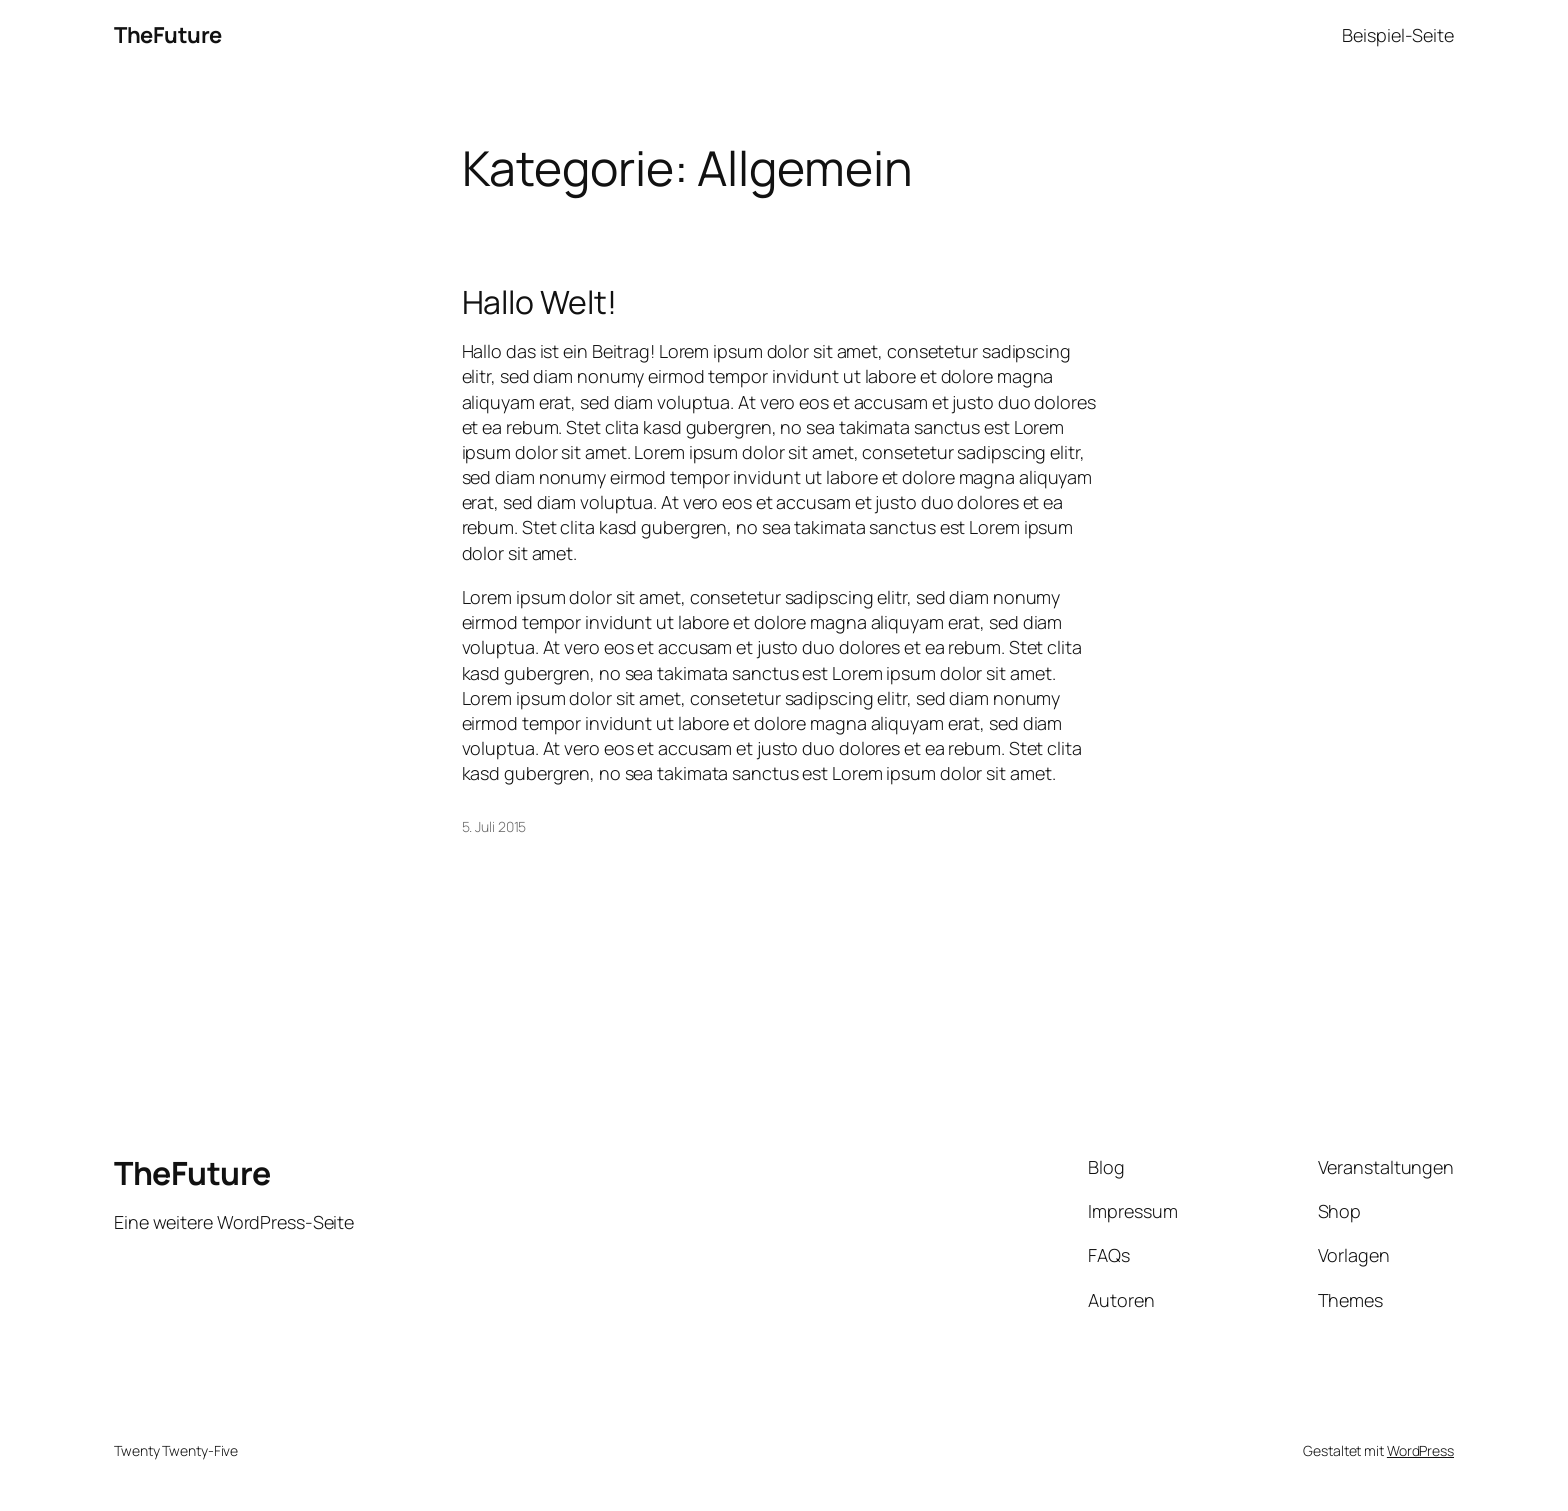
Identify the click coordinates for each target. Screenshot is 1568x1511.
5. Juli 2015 (494, 826)
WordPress (1420, 1450)
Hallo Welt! (539, 302)
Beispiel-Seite (1398, 35)
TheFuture (168, 35)
